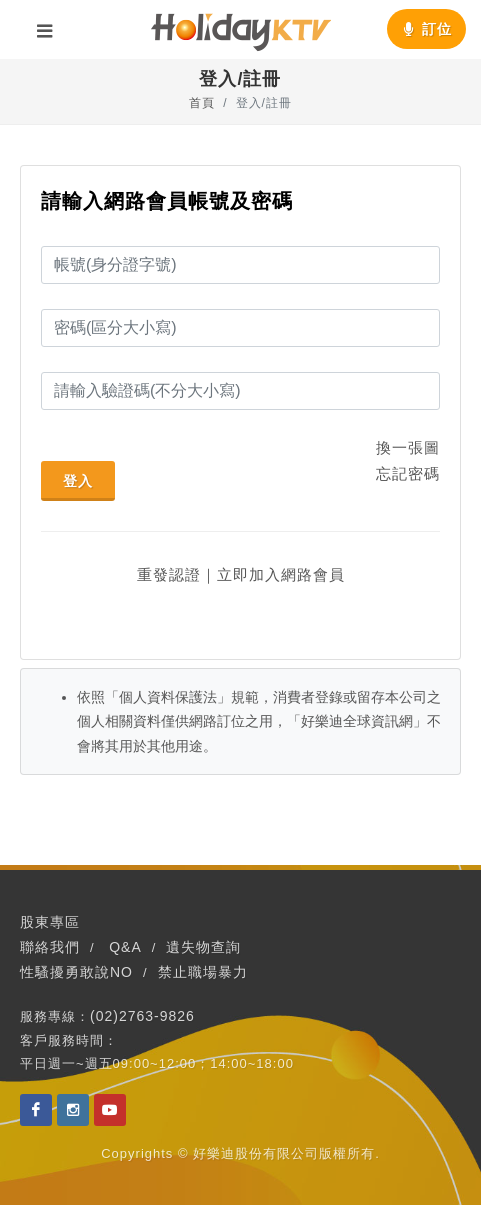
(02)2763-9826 (142, 1016)
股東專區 (50, 922)
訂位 (426, 29)
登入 (78, 481)
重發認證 (169, 574)
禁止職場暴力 (203, 972)
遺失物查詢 (203, 947)
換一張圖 (408, 447)
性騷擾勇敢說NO (76, 972)
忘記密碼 (408, 473)
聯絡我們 (50, 947)
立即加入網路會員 (281, 574)
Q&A (125, 947)
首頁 (202, 103)
